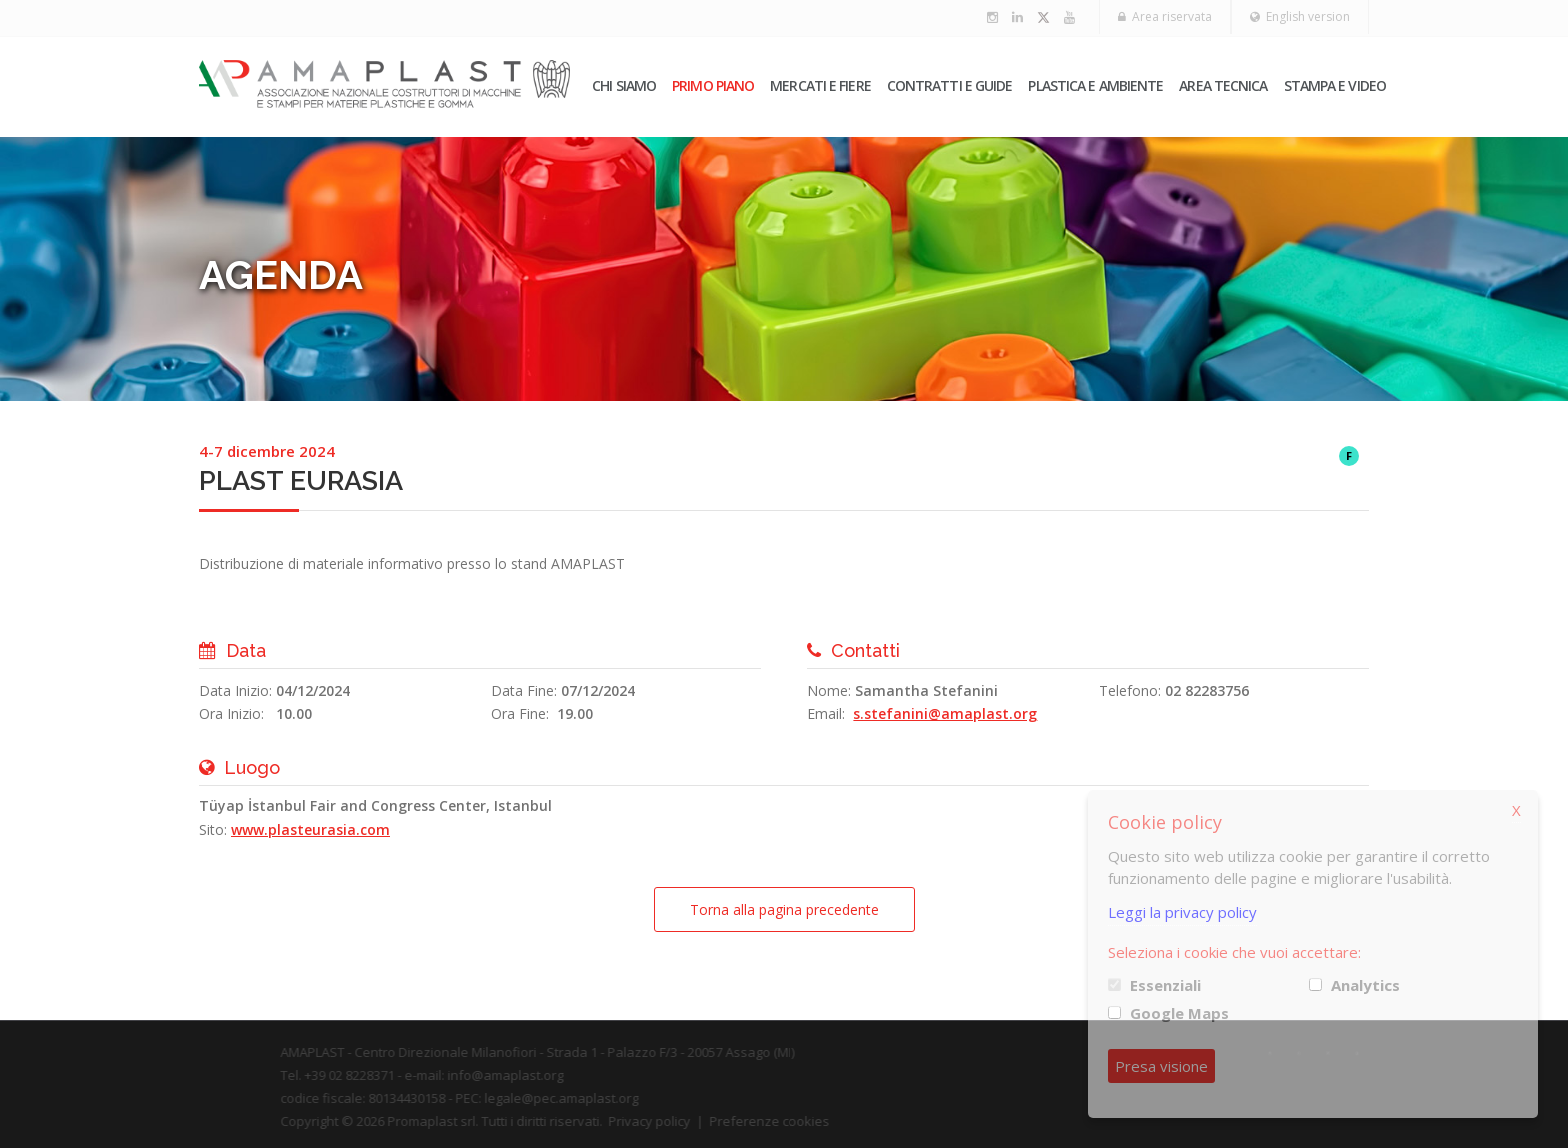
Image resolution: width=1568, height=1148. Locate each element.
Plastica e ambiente (1095, 85)
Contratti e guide (950, 85)
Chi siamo (624, 85)
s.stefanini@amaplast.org (945, 713)
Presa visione (1161, 1066)
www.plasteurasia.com (310, 829)
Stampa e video (1335, 85)
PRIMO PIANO (713, 85)
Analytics (1365, 985)
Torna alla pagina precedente (784, 909)
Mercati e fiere (820, 85)
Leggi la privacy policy (1182, 912)
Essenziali (1165, 985)
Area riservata (1165, 16)
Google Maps (1179, 1013)
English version (1300, 16)
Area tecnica (1223, 85)
